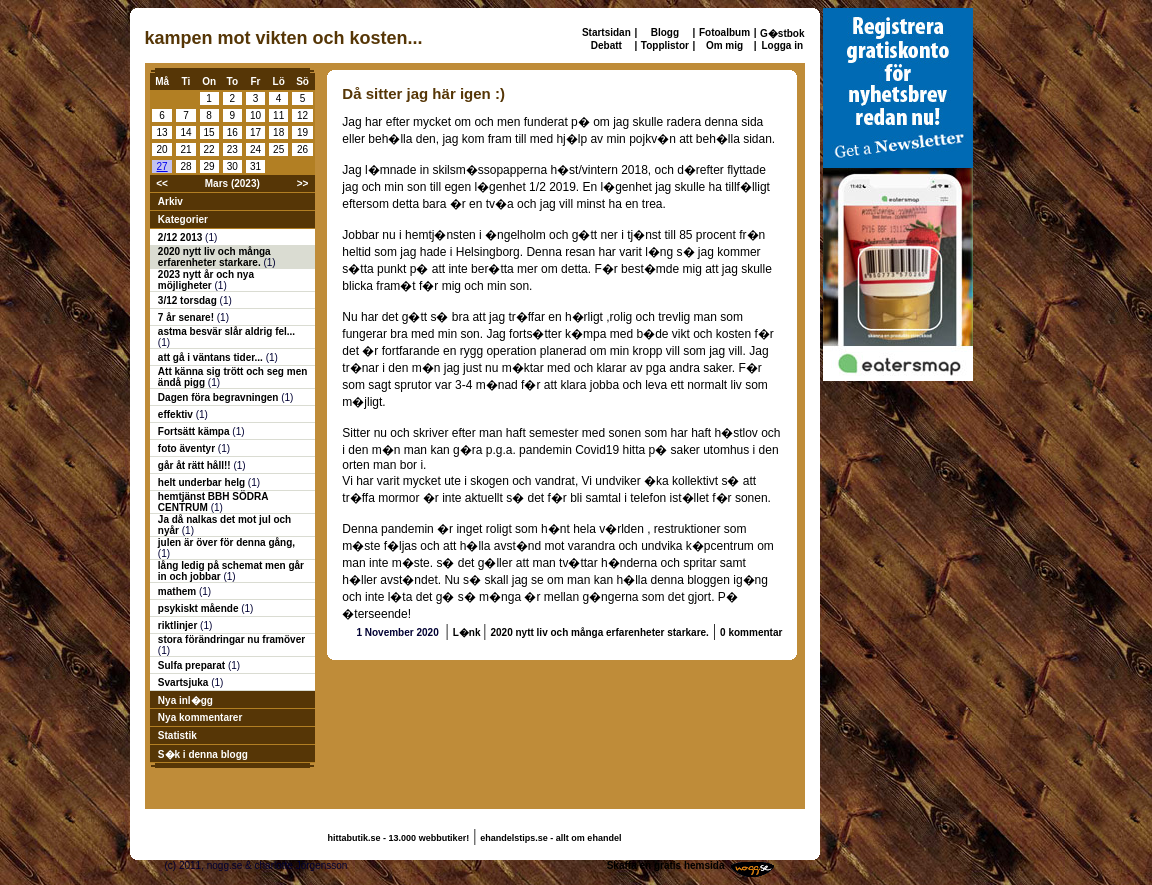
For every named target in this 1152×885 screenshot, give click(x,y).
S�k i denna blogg (203, 754)
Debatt (606, 45)
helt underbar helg (203, 482)
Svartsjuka (184, 682)
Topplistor (665, 45)
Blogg (665, 32)
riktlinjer (179, 625)
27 (162, 166)
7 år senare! (187, 317)
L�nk (468, 632)
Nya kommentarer (200, 717)
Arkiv (170, 201)
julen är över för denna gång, (226, 542)
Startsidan (606, 32)
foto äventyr (188, 448)
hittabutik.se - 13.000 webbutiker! (399, 838)
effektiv (177, 414)
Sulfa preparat (193, 665)
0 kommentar (751, 632)
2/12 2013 (181, 237)
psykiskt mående (199, 608)
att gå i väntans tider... (212, 357)
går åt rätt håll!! (196, 465)
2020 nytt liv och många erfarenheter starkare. (214, 257)
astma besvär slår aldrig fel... (226, 331)
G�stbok (782, 33)
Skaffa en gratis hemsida (666, 865)
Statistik (177, 735)
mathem (178, 591)
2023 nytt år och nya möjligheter (206, 280)
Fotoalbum (724, 32)
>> (303, 183)
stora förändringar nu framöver (231, 639)
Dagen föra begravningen (219, 397)
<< (162, 183)
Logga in (782, 45)
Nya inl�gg (185, 700)
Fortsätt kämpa (195, 431)
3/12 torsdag (189, 300)
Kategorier (183, 219)
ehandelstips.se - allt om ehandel (550, 838)
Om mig (724, 45)
